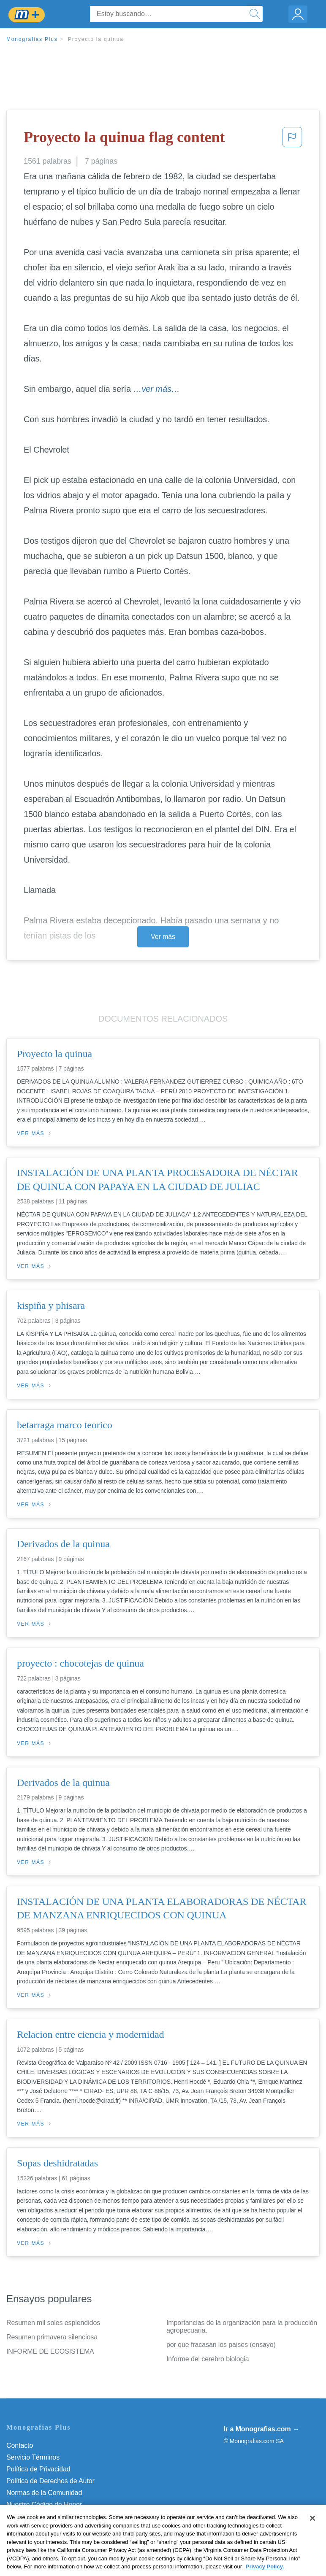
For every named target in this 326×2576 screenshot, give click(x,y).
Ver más (163, 936)
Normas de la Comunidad (44, 2492)
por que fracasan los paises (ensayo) (221, 2344)
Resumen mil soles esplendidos (53, 2322)
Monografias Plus (32, 39)
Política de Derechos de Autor (50, 2480)
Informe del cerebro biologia (207, 2359)
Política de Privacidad (38, 2469)
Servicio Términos (33, 2457)
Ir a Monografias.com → (261, 2429)
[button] (292, 139)
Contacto (19, 2445)
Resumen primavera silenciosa (52, 2337)
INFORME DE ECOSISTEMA (50, 2351)
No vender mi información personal (58, 2516)
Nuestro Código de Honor (44, 2504)
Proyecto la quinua (96, 39)
